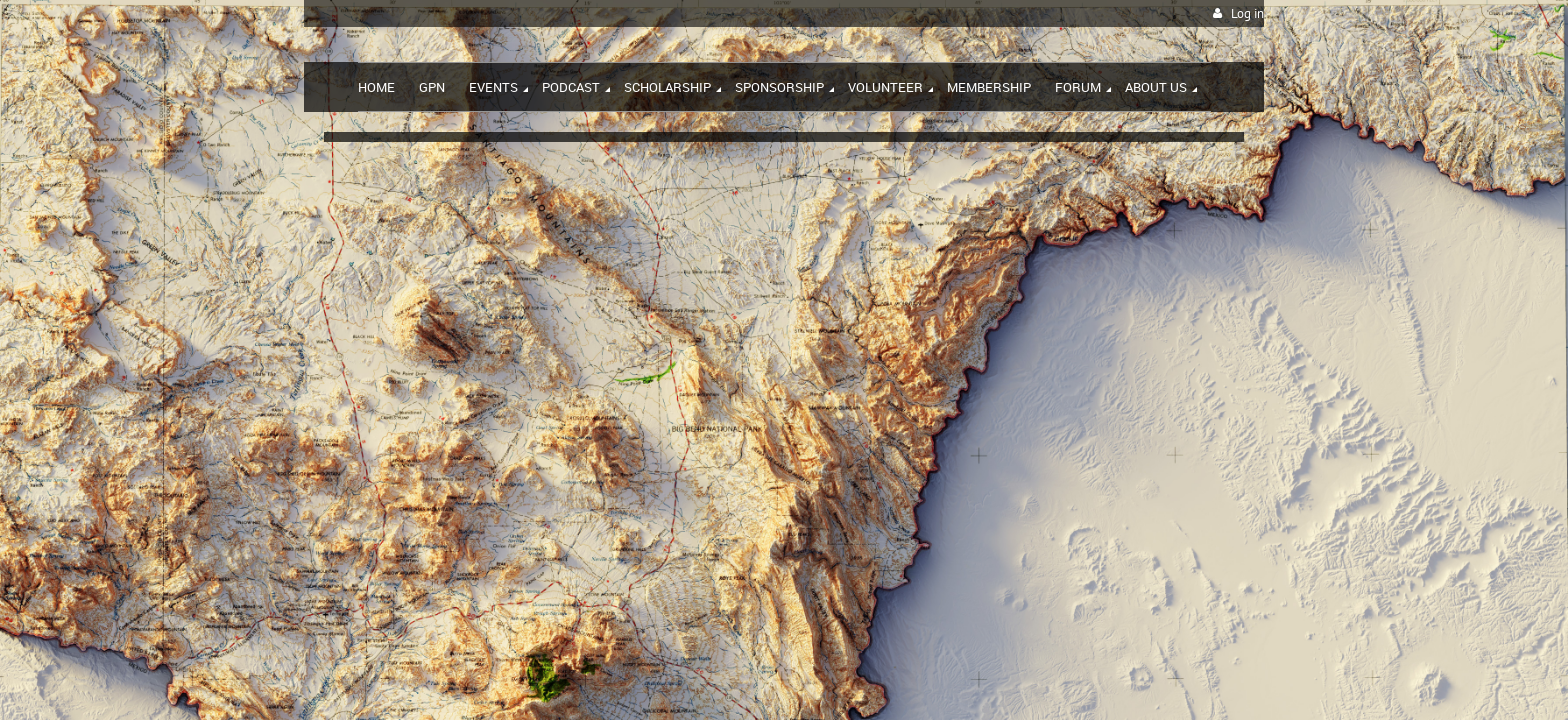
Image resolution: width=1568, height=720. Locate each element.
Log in (1247, 13)
